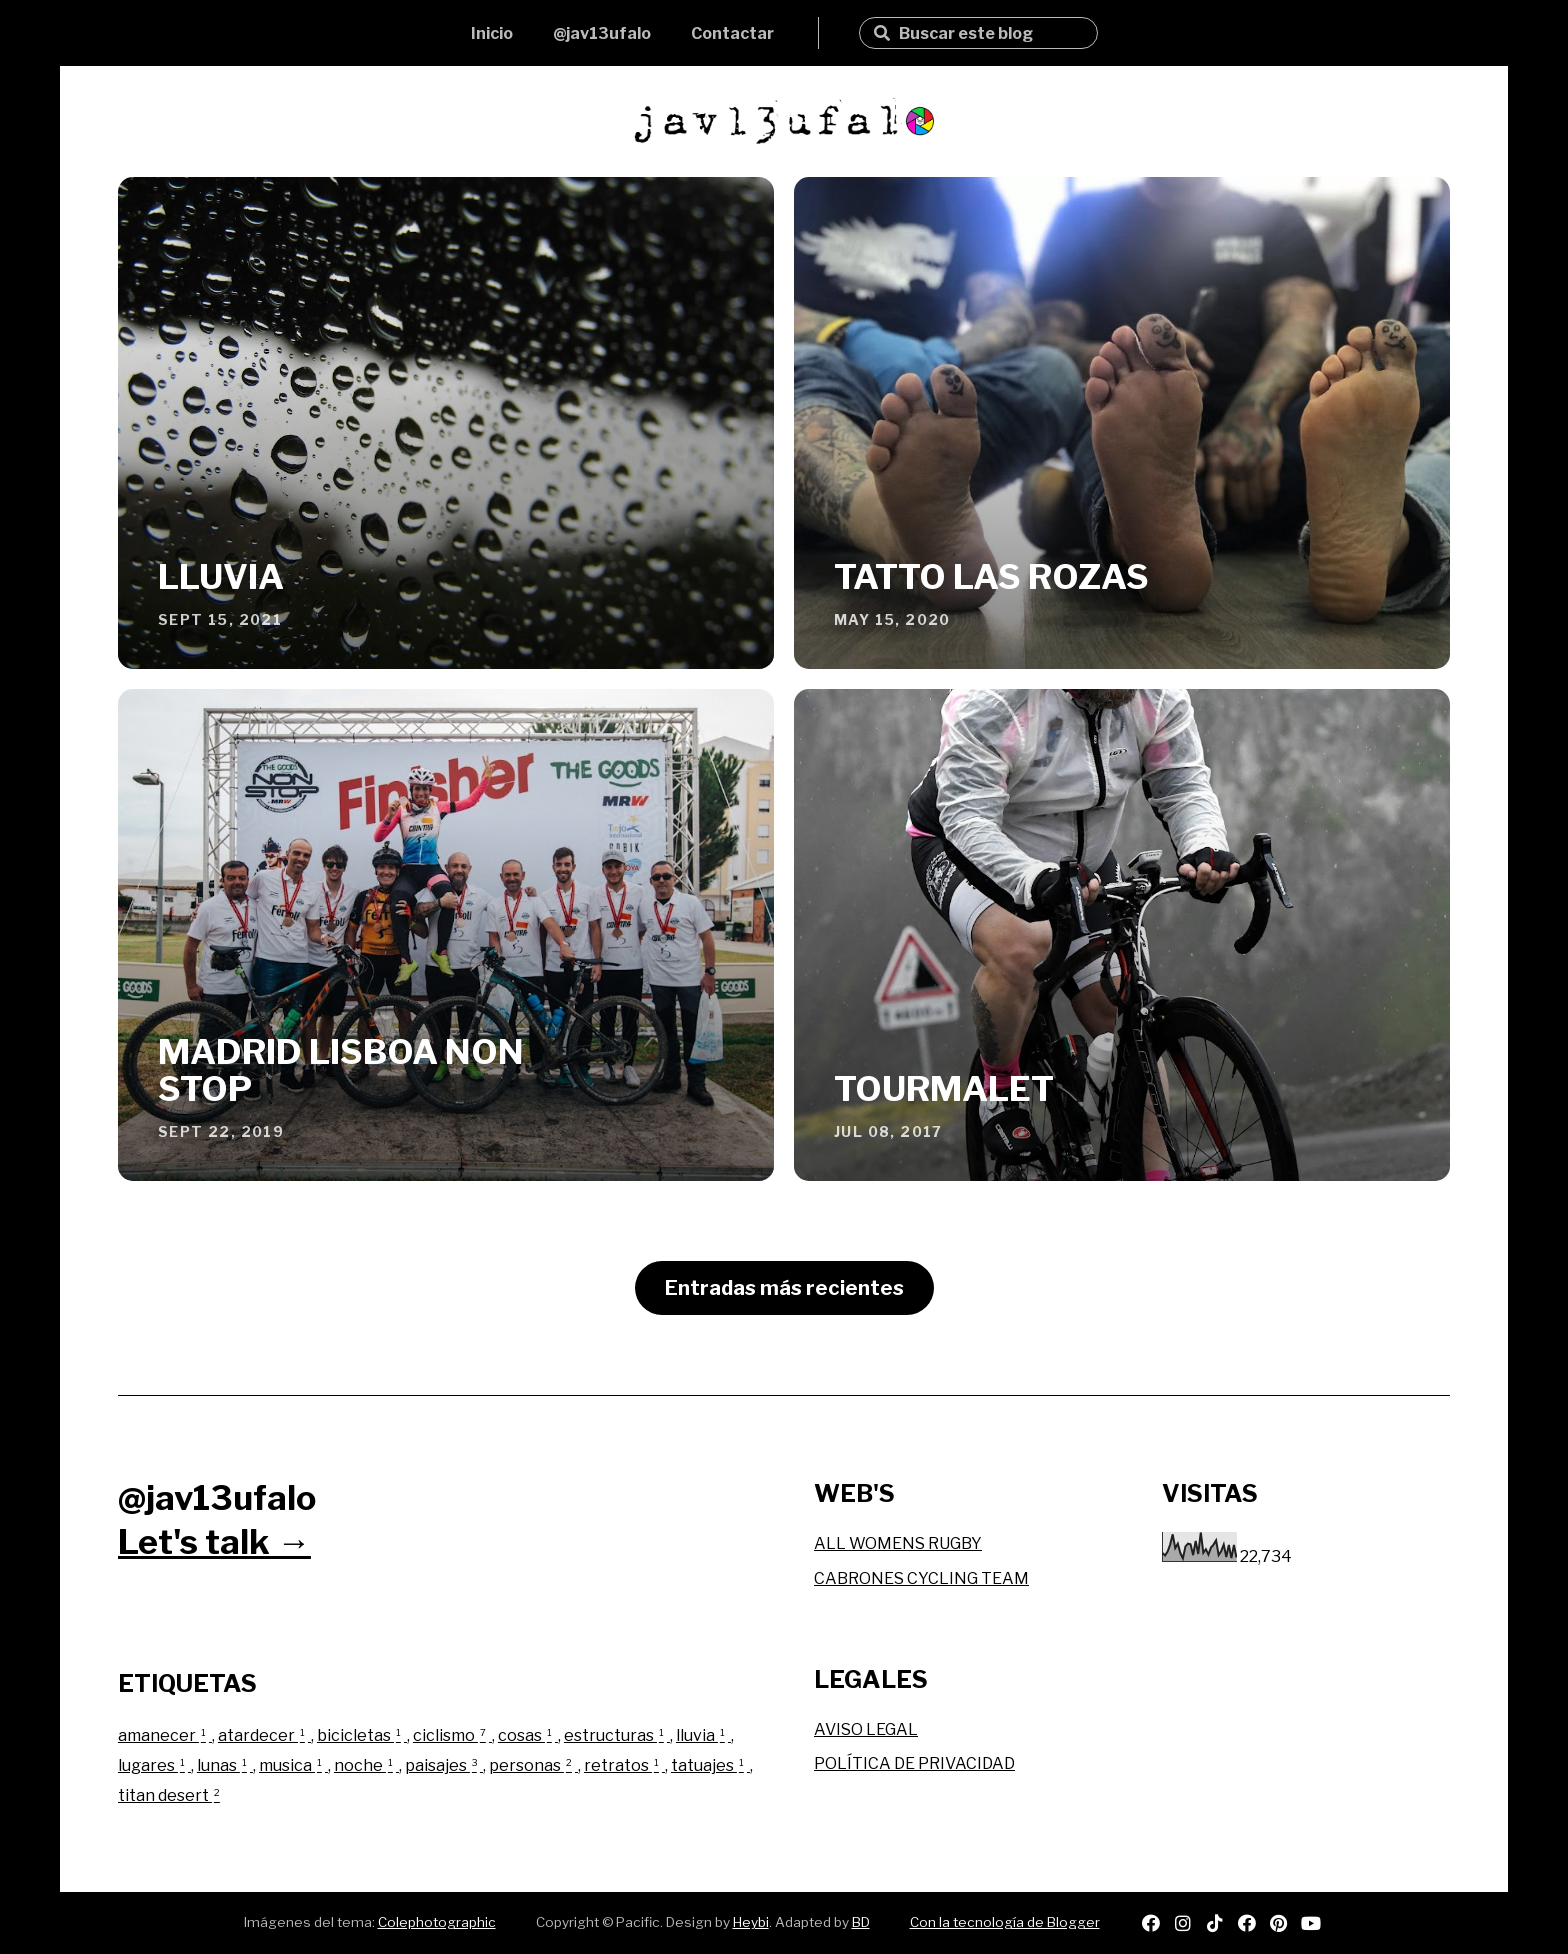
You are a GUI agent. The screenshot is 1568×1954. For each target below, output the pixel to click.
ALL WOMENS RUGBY (898, 1543)
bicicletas (362, 1735)
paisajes (444, 1765)
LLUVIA (221, 576)
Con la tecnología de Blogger (1005, 1922)
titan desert (170, 1795)
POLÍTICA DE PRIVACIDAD (914, 1763)
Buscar (882, 33)
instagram (1183, 1923)
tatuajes (710, 1765)
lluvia (703, 1735)
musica (293, 1765)
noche (366, 1765)
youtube (1311, 1923)
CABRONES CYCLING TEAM (921, 1578)
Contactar (732, 33)
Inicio (492, 33)
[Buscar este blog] (990, 33)
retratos (624, 1765)
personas (533, 1765)
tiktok (1215, 1923)
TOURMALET (944, 1088)
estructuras (617, 1735)
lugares (154, 1765)
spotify (1151, 1923)
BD (861, 1922)
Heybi (751, 1922)
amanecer (165, 1735)
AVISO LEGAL (866, 1729)
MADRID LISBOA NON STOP (341, 1070)
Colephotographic (437, 1922)
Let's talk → (214, 1541)
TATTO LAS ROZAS (991, 576)
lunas (225, 1765)
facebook (1247, 1923)
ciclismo (452, 1735)
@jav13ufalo (602, 33)
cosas (528, 1735)
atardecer (264, 1735)
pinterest (1279, 1923)
